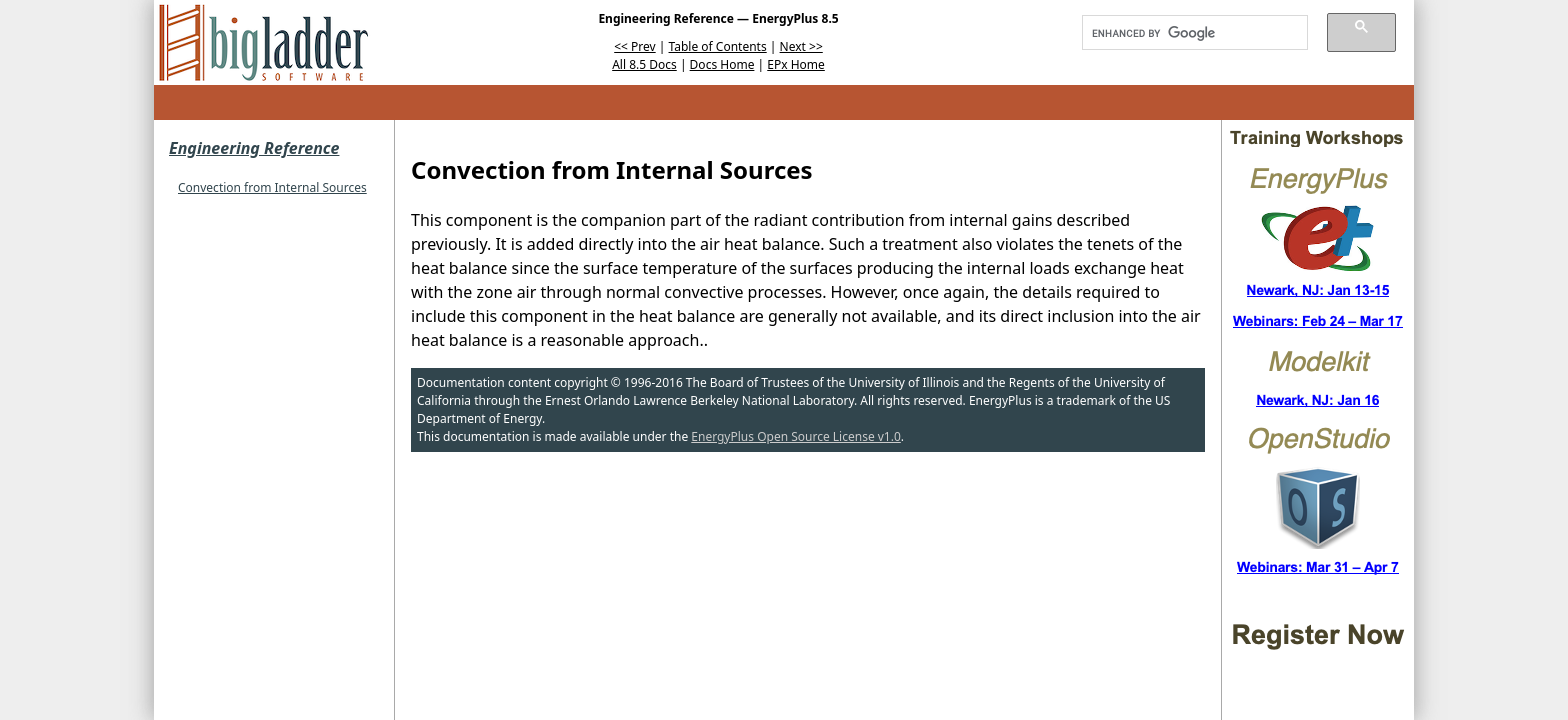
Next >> (801, 46)
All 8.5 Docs (644, 64)
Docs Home (722, 64)
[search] (1188, 33)
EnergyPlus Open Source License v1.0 (796, 436)
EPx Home (796, 64)
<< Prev (634, 46)
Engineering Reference (254, 148)
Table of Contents (718, 46)
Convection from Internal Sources (272, 187)
